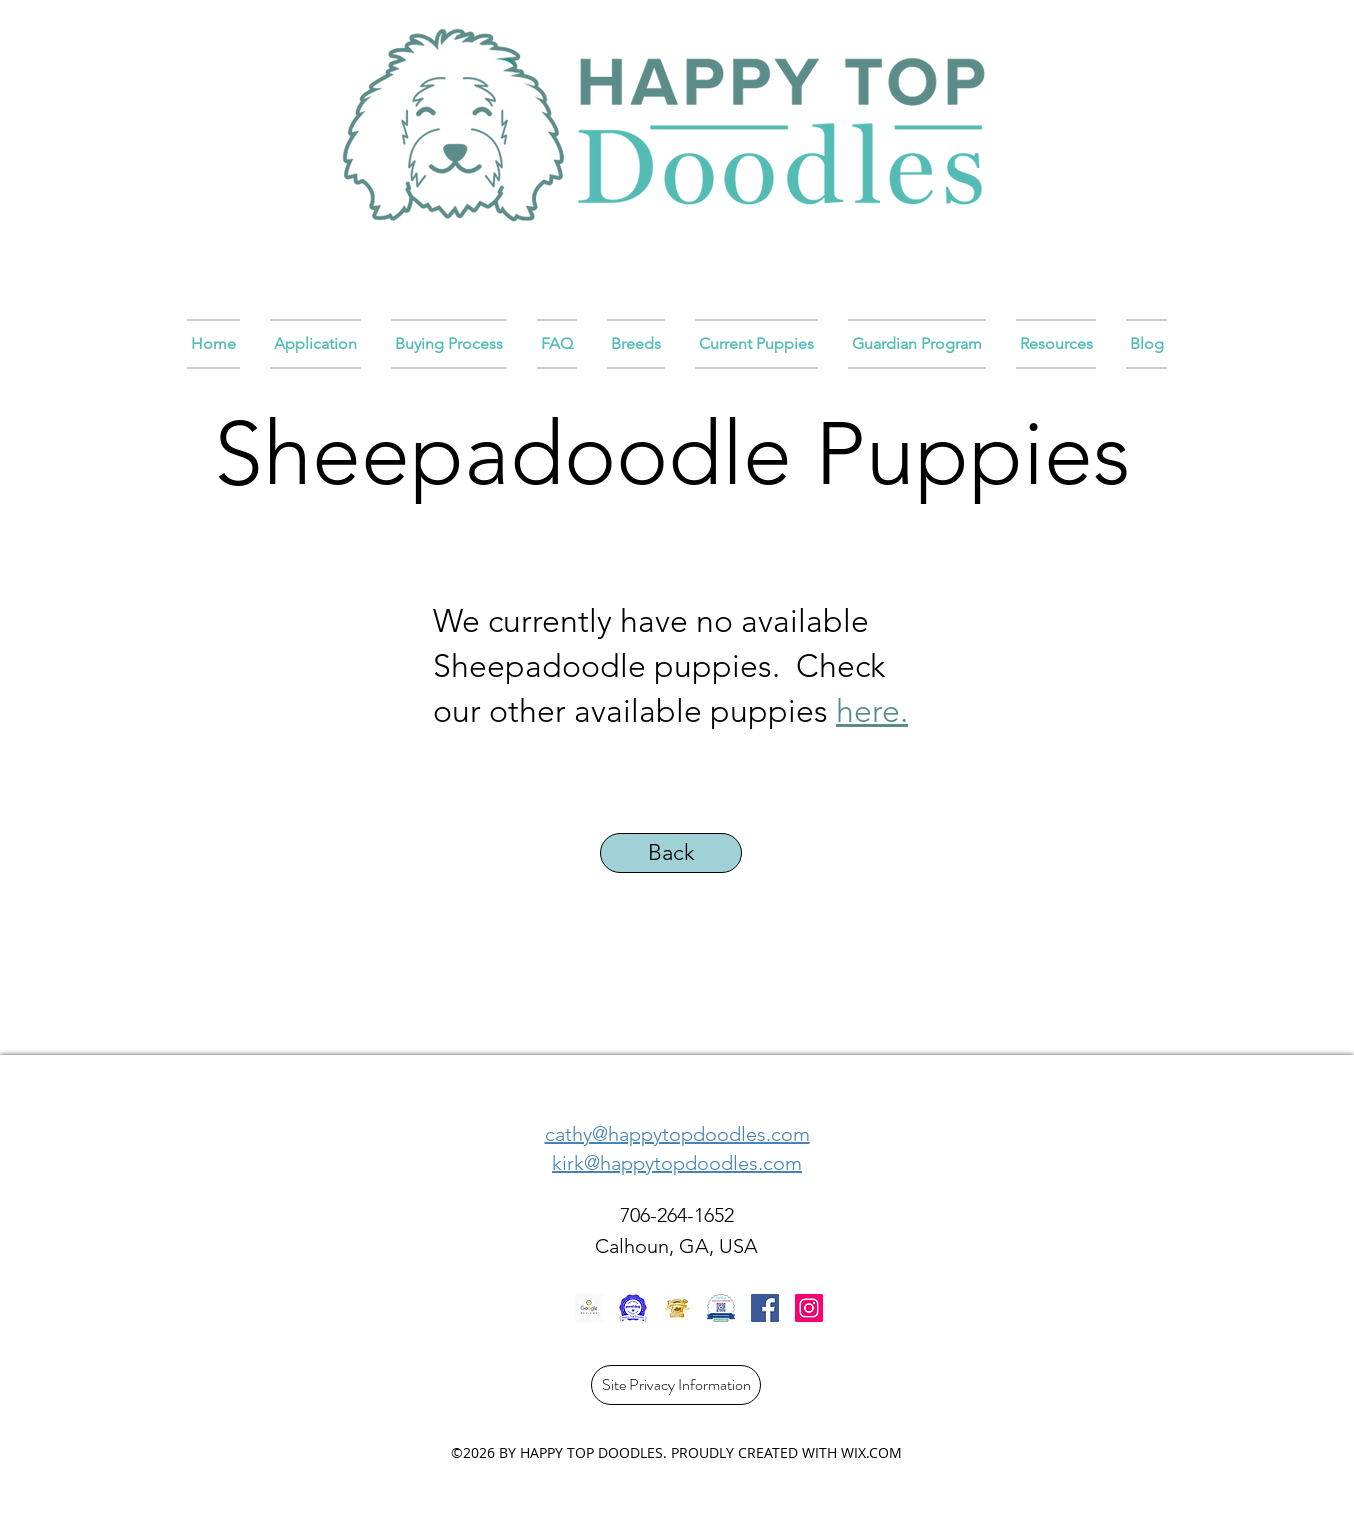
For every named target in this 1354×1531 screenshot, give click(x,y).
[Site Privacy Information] (676, 1385)
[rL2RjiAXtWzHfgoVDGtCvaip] (633, 1308)
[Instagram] (809, 1308)
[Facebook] (765, 1308)
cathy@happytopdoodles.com (677, 1134)
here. (872, 711)
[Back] (671, 853)
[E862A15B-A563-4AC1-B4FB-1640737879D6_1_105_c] (677, 1308)
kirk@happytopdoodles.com (677, 1163)
